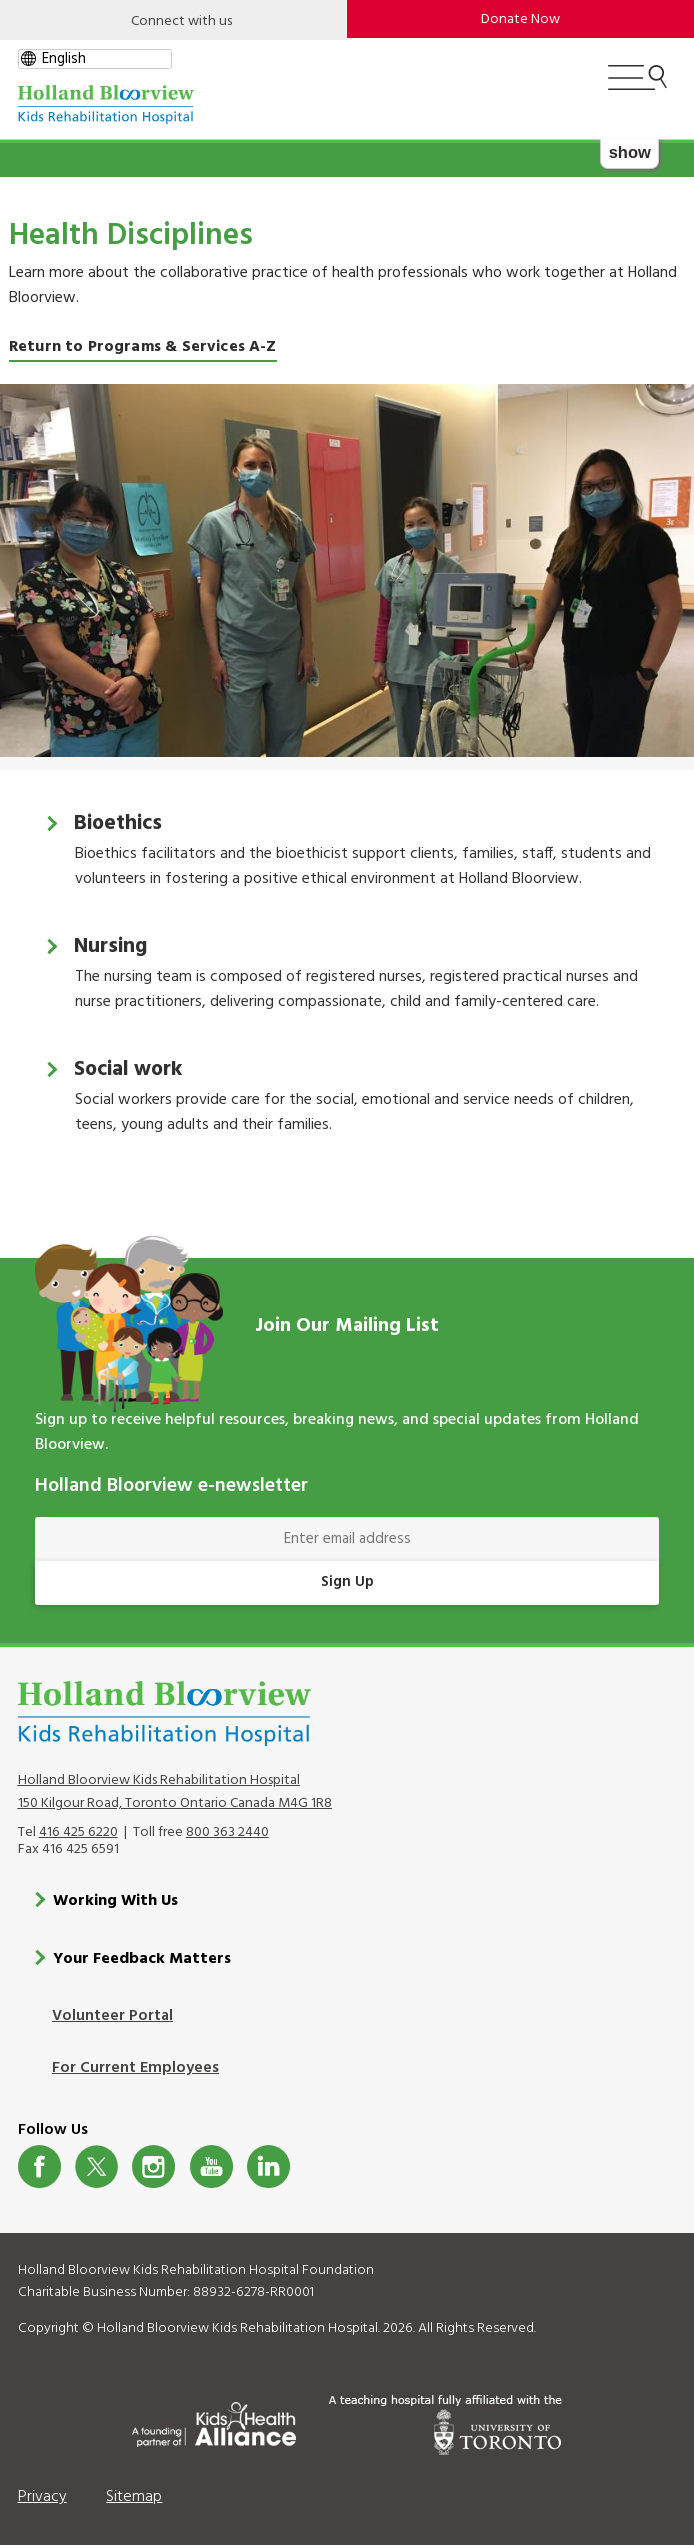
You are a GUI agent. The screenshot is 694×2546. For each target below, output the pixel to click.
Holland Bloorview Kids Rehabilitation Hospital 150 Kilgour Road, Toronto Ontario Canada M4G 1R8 (175, 1792)
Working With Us (115, 1901)
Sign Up (347, 1582)
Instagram (153, 2166)
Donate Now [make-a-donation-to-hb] (520, 19)
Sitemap (134, 2497)
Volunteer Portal (112, 2016)
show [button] (630, 152)
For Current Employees (135, 2068)
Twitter (96, 2166)
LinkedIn (268, 2166)
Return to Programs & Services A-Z (143, 347)
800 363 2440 (227, 1832)
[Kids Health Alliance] (214, 2421)
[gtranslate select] (95, 59)
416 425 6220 (78, 1832)
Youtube (211, 2166)
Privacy (42, 2497)
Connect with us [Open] (181, 21)
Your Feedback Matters (142, 1959)
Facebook (39, 2166)
